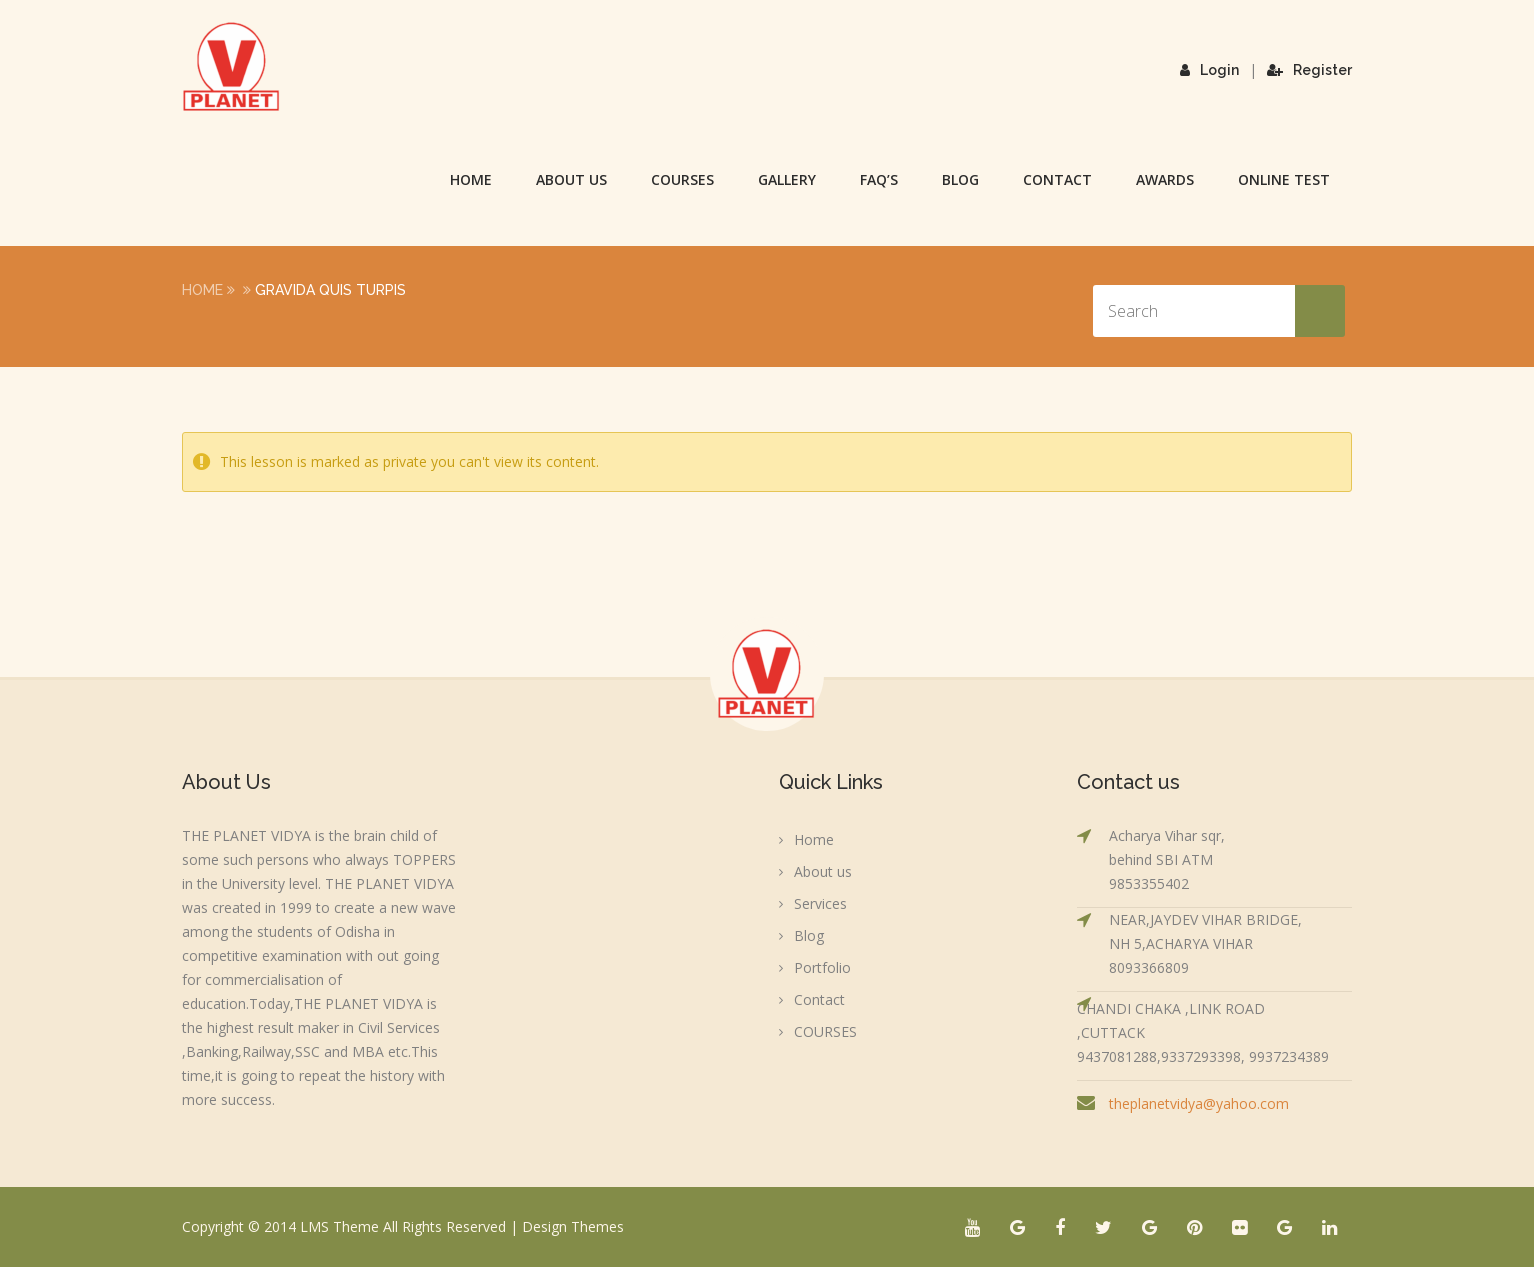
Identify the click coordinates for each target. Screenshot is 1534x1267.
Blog (960, 179)
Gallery (787, 179)
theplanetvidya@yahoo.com (1199, 1103)
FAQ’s (879, 179)
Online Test (1284, 179)
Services (820, 903)
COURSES (682, 179)
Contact (1057, 179)
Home (471, 179)
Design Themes (573, 1226)
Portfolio (822, 967)
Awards (1165, 179)
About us (571, 179)
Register (1309, 70)
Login (1209, 70)
